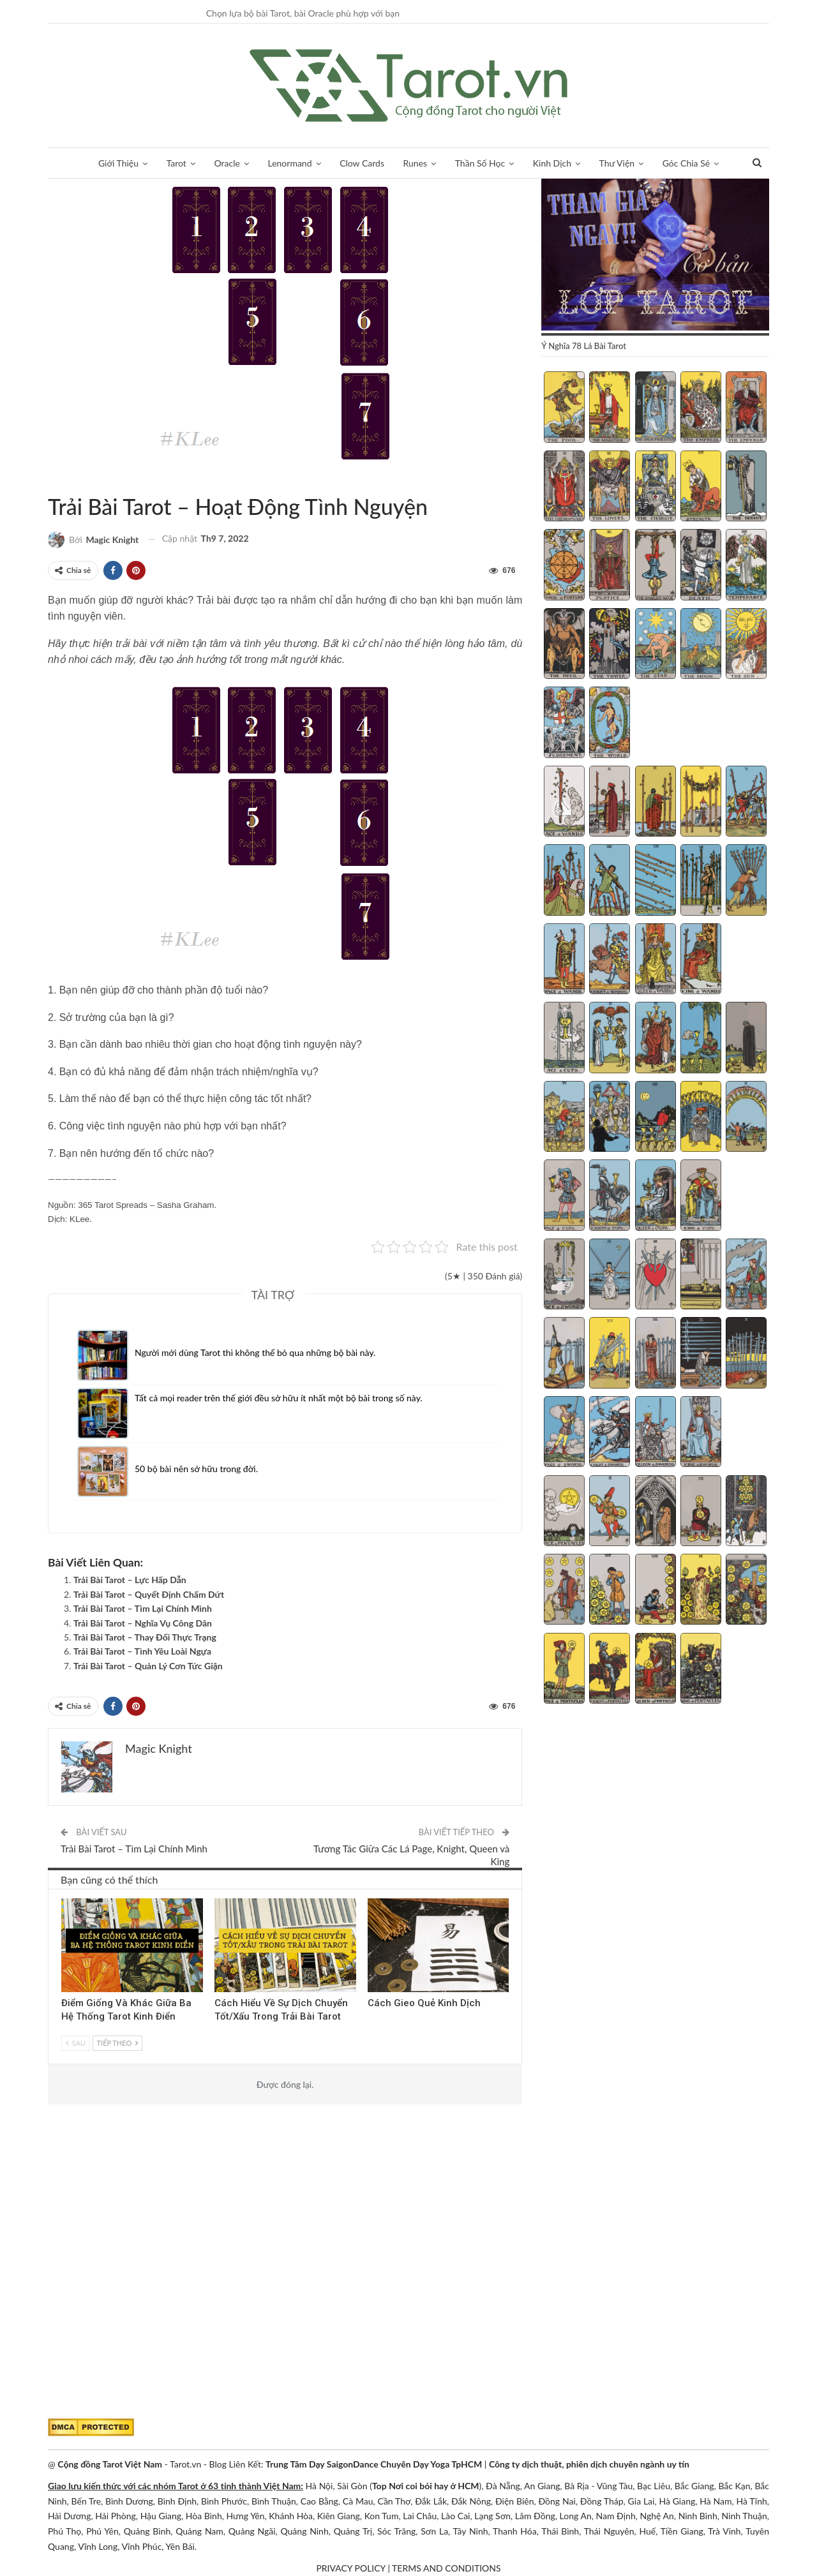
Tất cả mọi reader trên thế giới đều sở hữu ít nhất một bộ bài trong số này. (279, 1397)
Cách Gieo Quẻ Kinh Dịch (424, 2003)
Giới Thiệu (118, 163)
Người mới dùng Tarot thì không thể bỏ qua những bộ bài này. (255, 1352)
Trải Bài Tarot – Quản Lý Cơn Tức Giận (148, 1665)
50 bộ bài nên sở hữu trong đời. (196, 1468)
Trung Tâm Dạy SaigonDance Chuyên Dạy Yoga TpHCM (374, 2464)
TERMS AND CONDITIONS (446, 2568)
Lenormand (289, 163)
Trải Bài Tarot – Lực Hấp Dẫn (129, 1579)
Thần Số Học (480, 163)
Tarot (176, 163)
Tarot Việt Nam (63, 480)
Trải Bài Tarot (74, 480)
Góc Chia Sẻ (686, 163)
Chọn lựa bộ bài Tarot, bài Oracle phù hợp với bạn (303, 13)
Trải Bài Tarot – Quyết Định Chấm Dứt (148, 1594)
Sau (76, 2043)
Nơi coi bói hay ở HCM (434, 2485)
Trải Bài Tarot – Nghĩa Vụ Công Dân (142, 1623)
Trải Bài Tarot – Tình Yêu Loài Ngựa (142, 1651)
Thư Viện (617, 163)
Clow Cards (362, 163)
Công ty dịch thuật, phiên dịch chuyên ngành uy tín (589, 2464)
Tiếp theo (117, 2043)
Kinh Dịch (552, 163)
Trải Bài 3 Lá (218, 1899)
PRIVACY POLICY (350, 2568)
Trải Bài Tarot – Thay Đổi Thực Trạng (144, 1637)
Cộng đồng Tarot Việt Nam (109, 2464)
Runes (415, 163)
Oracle (227, 163)
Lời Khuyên (52, 480)
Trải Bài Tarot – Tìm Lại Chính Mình (142, 1608)
